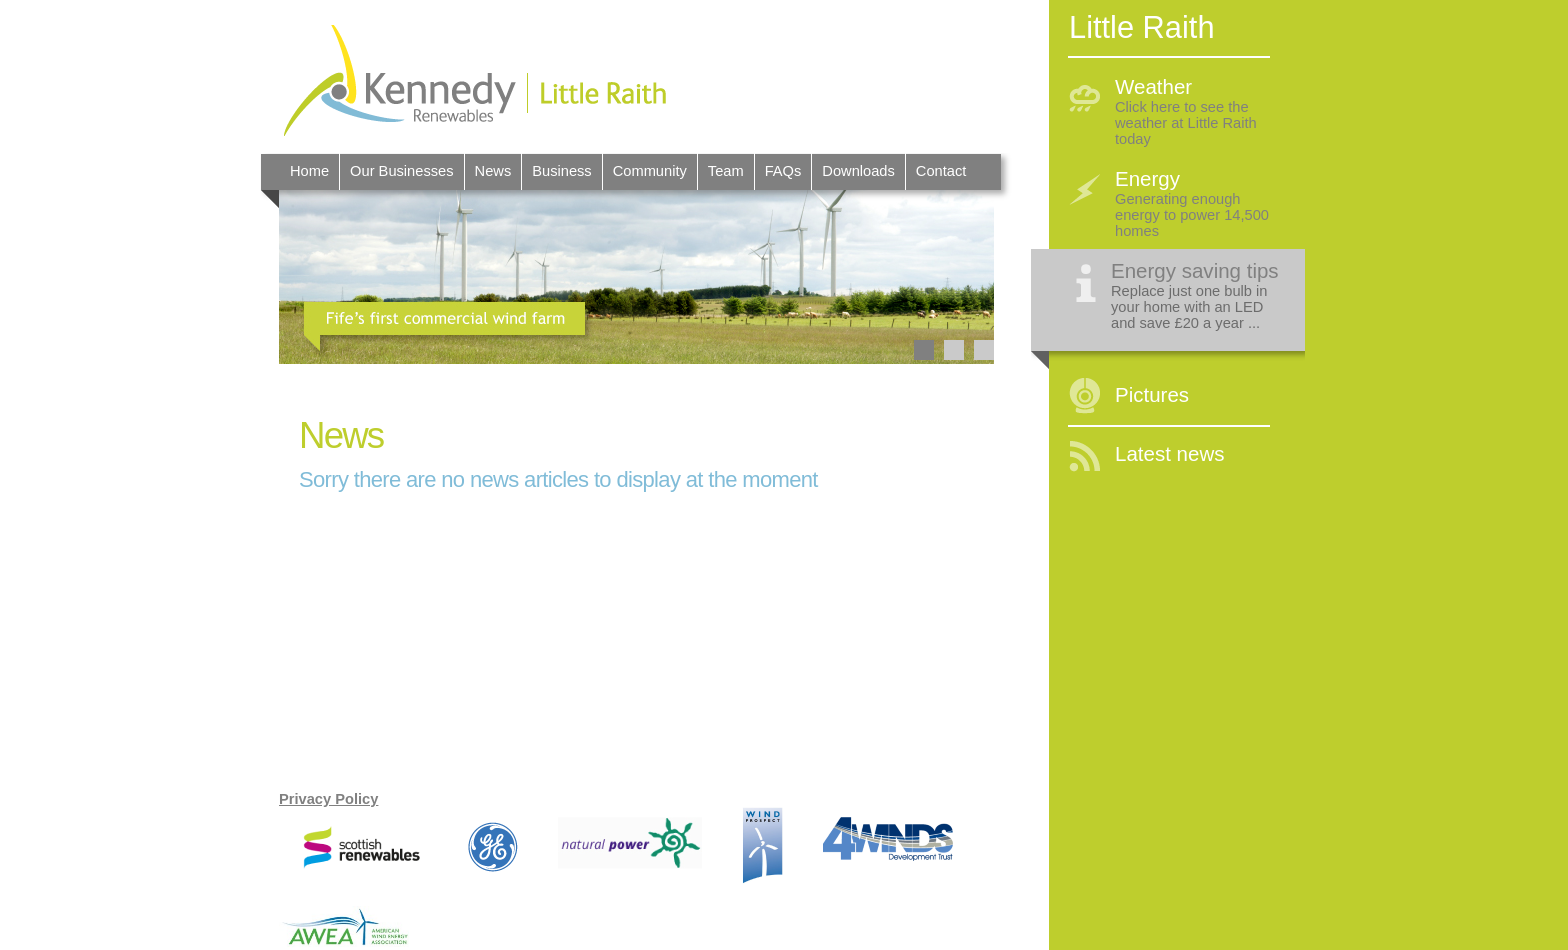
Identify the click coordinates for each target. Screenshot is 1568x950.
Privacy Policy (328, 799)
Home (309, 171)
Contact (941, 171)
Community (650, 171)
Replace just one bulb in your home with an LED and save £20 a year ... (1189, 307)
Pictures (1152, 394)
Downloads (858, 171)
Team (726, 171)
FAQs (783, 171)
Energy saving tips (1195, 270)
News (493, 171)
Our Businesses (401, 171)
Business (561, 171)
